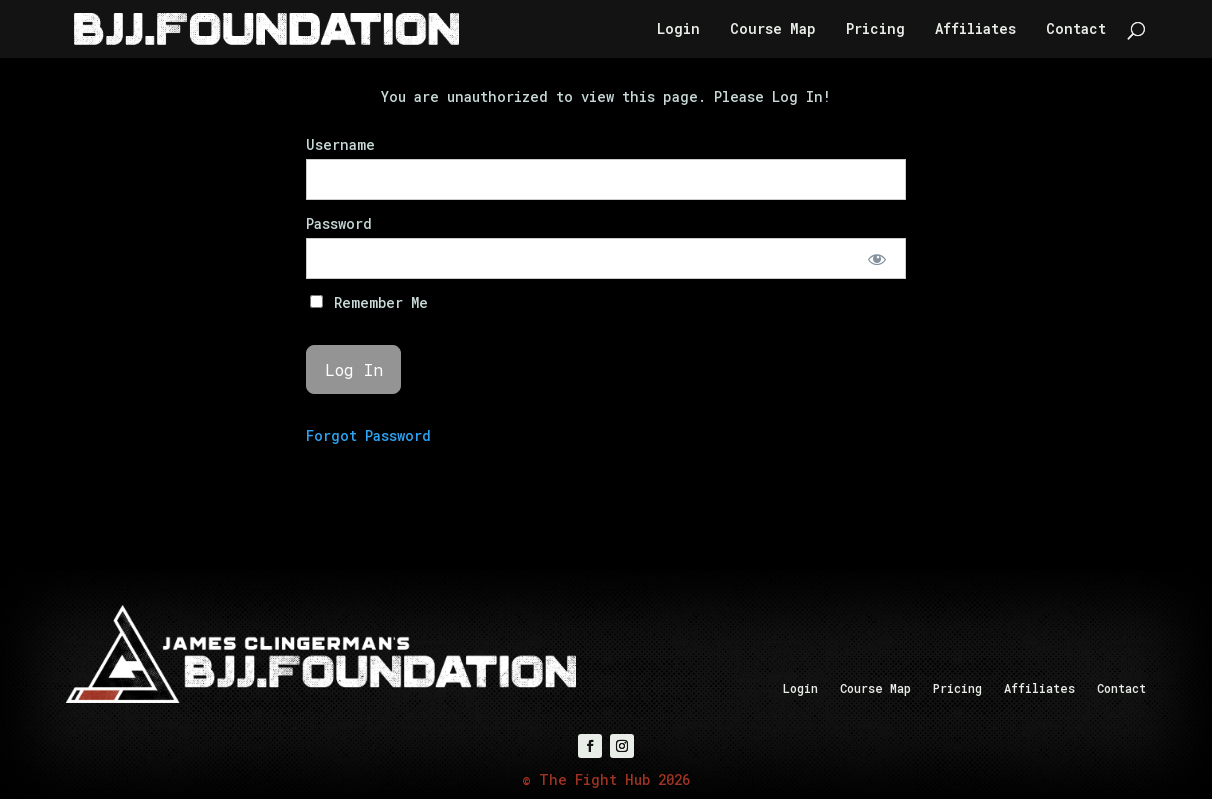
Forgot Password (368, 435)
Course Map (773, 30)
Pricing (875, 30)
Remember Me (369, 302)
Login (678, 30)
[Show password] (877, 258)
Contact (1076, 30)
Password (339, 223)
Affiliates (975, 30)
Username (340, 144)
